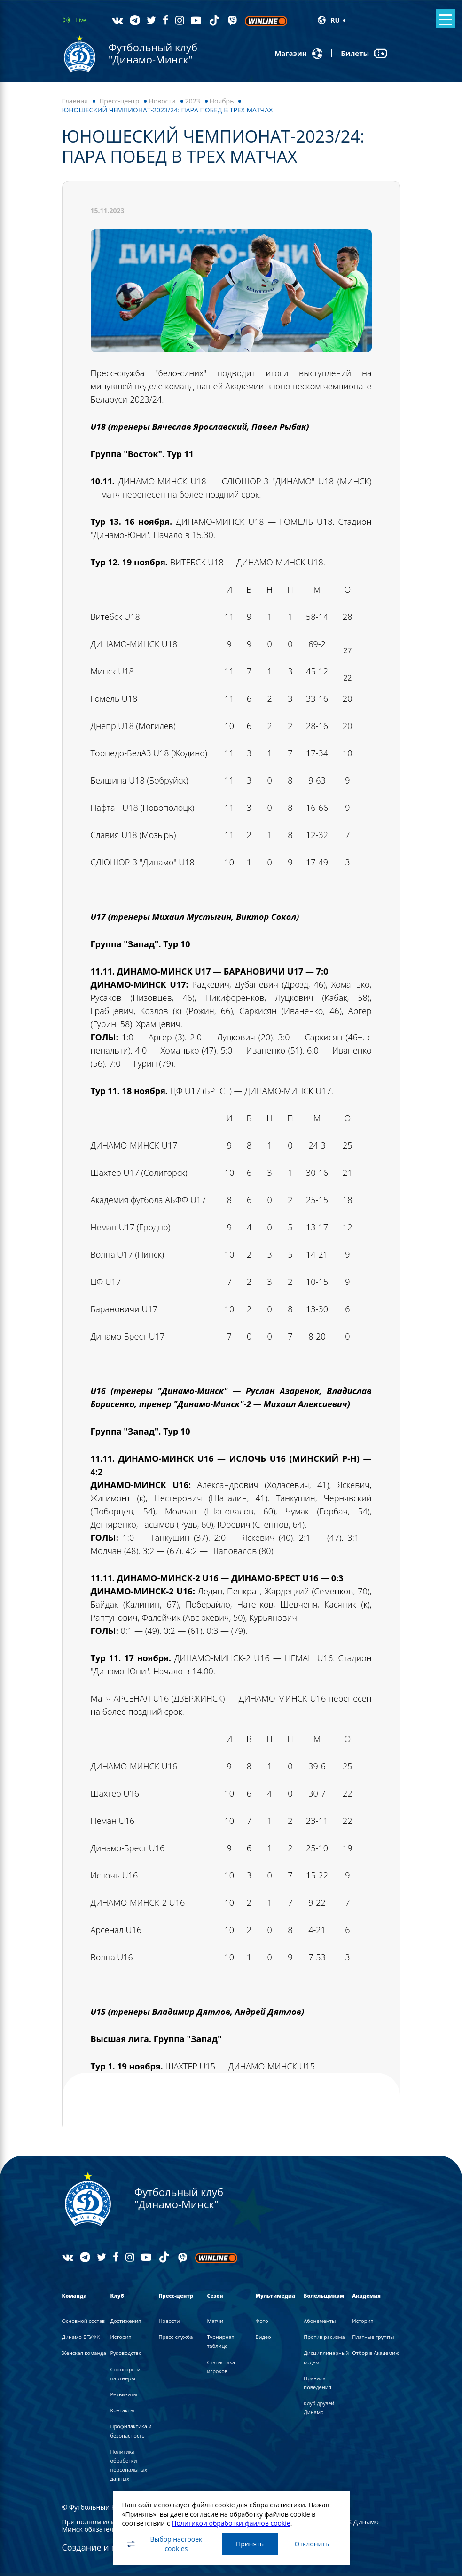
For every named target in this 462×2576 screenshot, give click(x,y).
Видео (263, 2336)
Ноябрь (222, 100)
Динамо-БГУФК (81, 2336)
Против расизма (324, 2336)
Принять (250, 2543)
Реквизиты (123, 2394)
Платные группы (373, 2336)
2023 (192, 100)
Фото (261, 2320)
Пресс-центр (119, 100)
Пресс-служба (175, 2336)
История (120, 2336)
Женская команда (84, 2352)
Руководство (125, 2352)
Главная (75, 100)
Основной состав (83, 2320)
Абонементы (320, 2320)
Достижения (125, 2320)
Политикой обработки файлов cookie (231, 2523)
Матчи (215, 2320)
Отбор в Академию (375, 2352)
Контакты (122, 2410)
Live (81, 20)
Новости (162, 100)
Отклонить (312, 2543)
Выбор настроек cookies (164, 2544)
